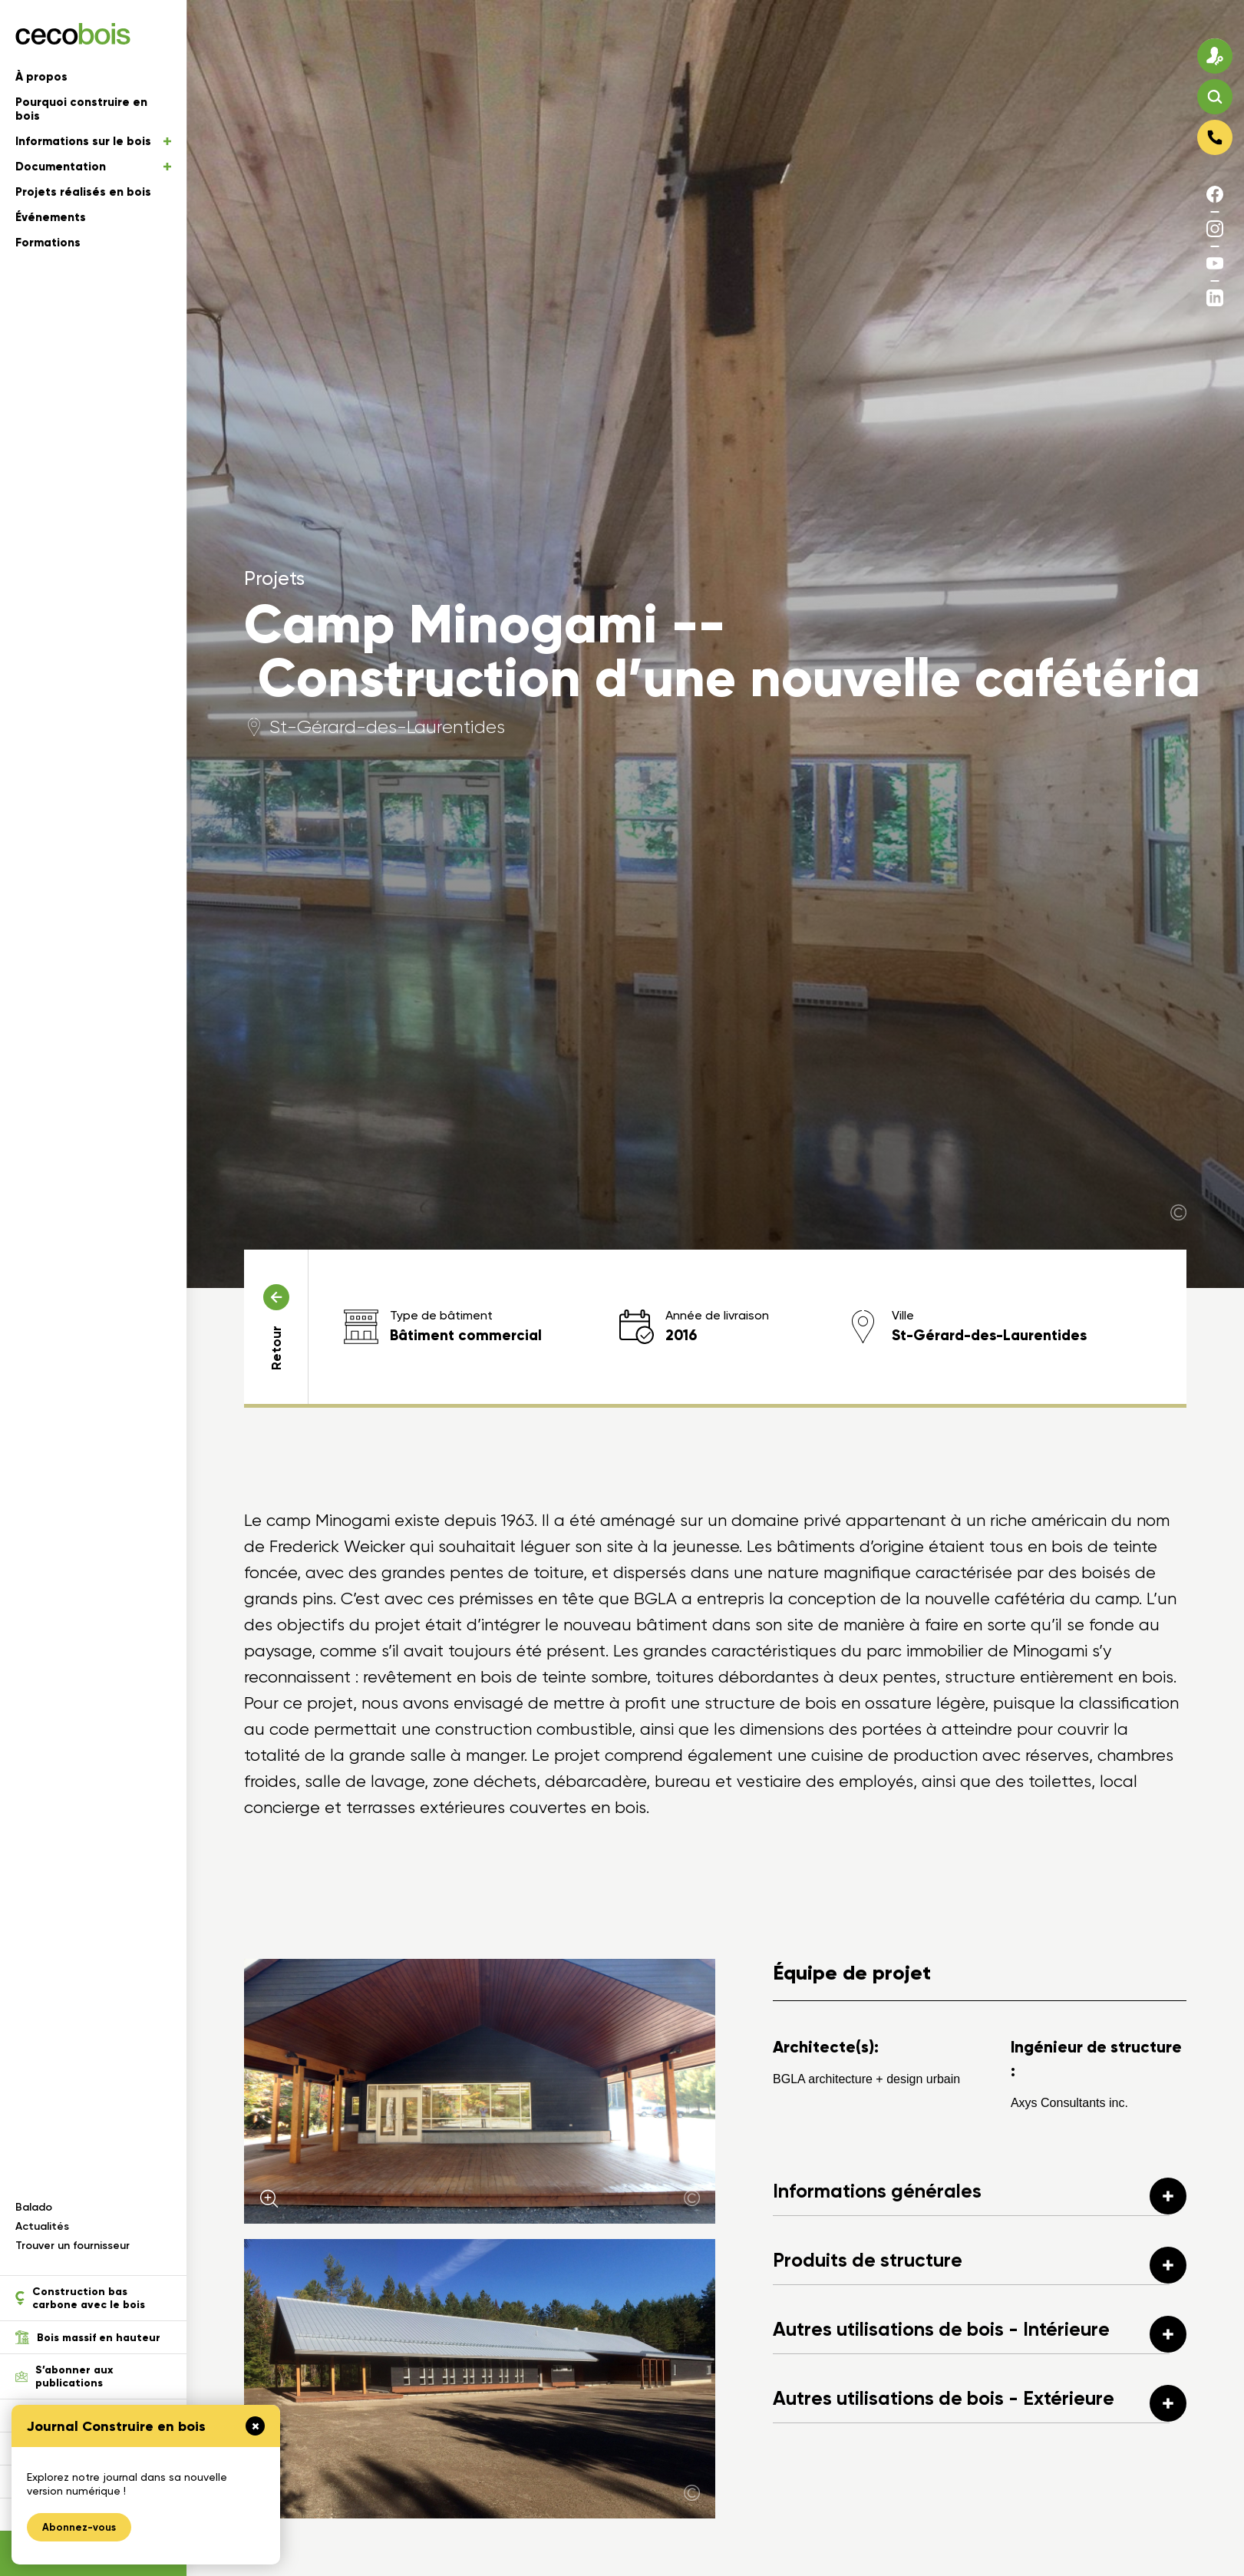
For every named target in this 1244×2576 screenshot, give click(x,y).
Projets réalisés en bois (83, 192)
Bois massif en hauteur (87, 2337)
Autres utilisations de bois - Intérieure (979, 2334)
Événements (50, 217)
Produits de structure (979, 2265)
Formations (48, 242)
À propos (41, 77)
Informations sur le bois (93, 141)
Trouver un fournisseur (72, 2245)
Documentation (93, 166)
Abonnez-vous (79, 2527)
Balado (33, 2207)
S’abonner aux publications (64, 2376)
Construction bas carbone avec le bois (80, 2298)
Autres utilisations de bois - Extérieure (979, 2403)
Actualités (42, 2226)
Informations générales (979, 2196)
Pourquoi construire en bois (81, 109)
